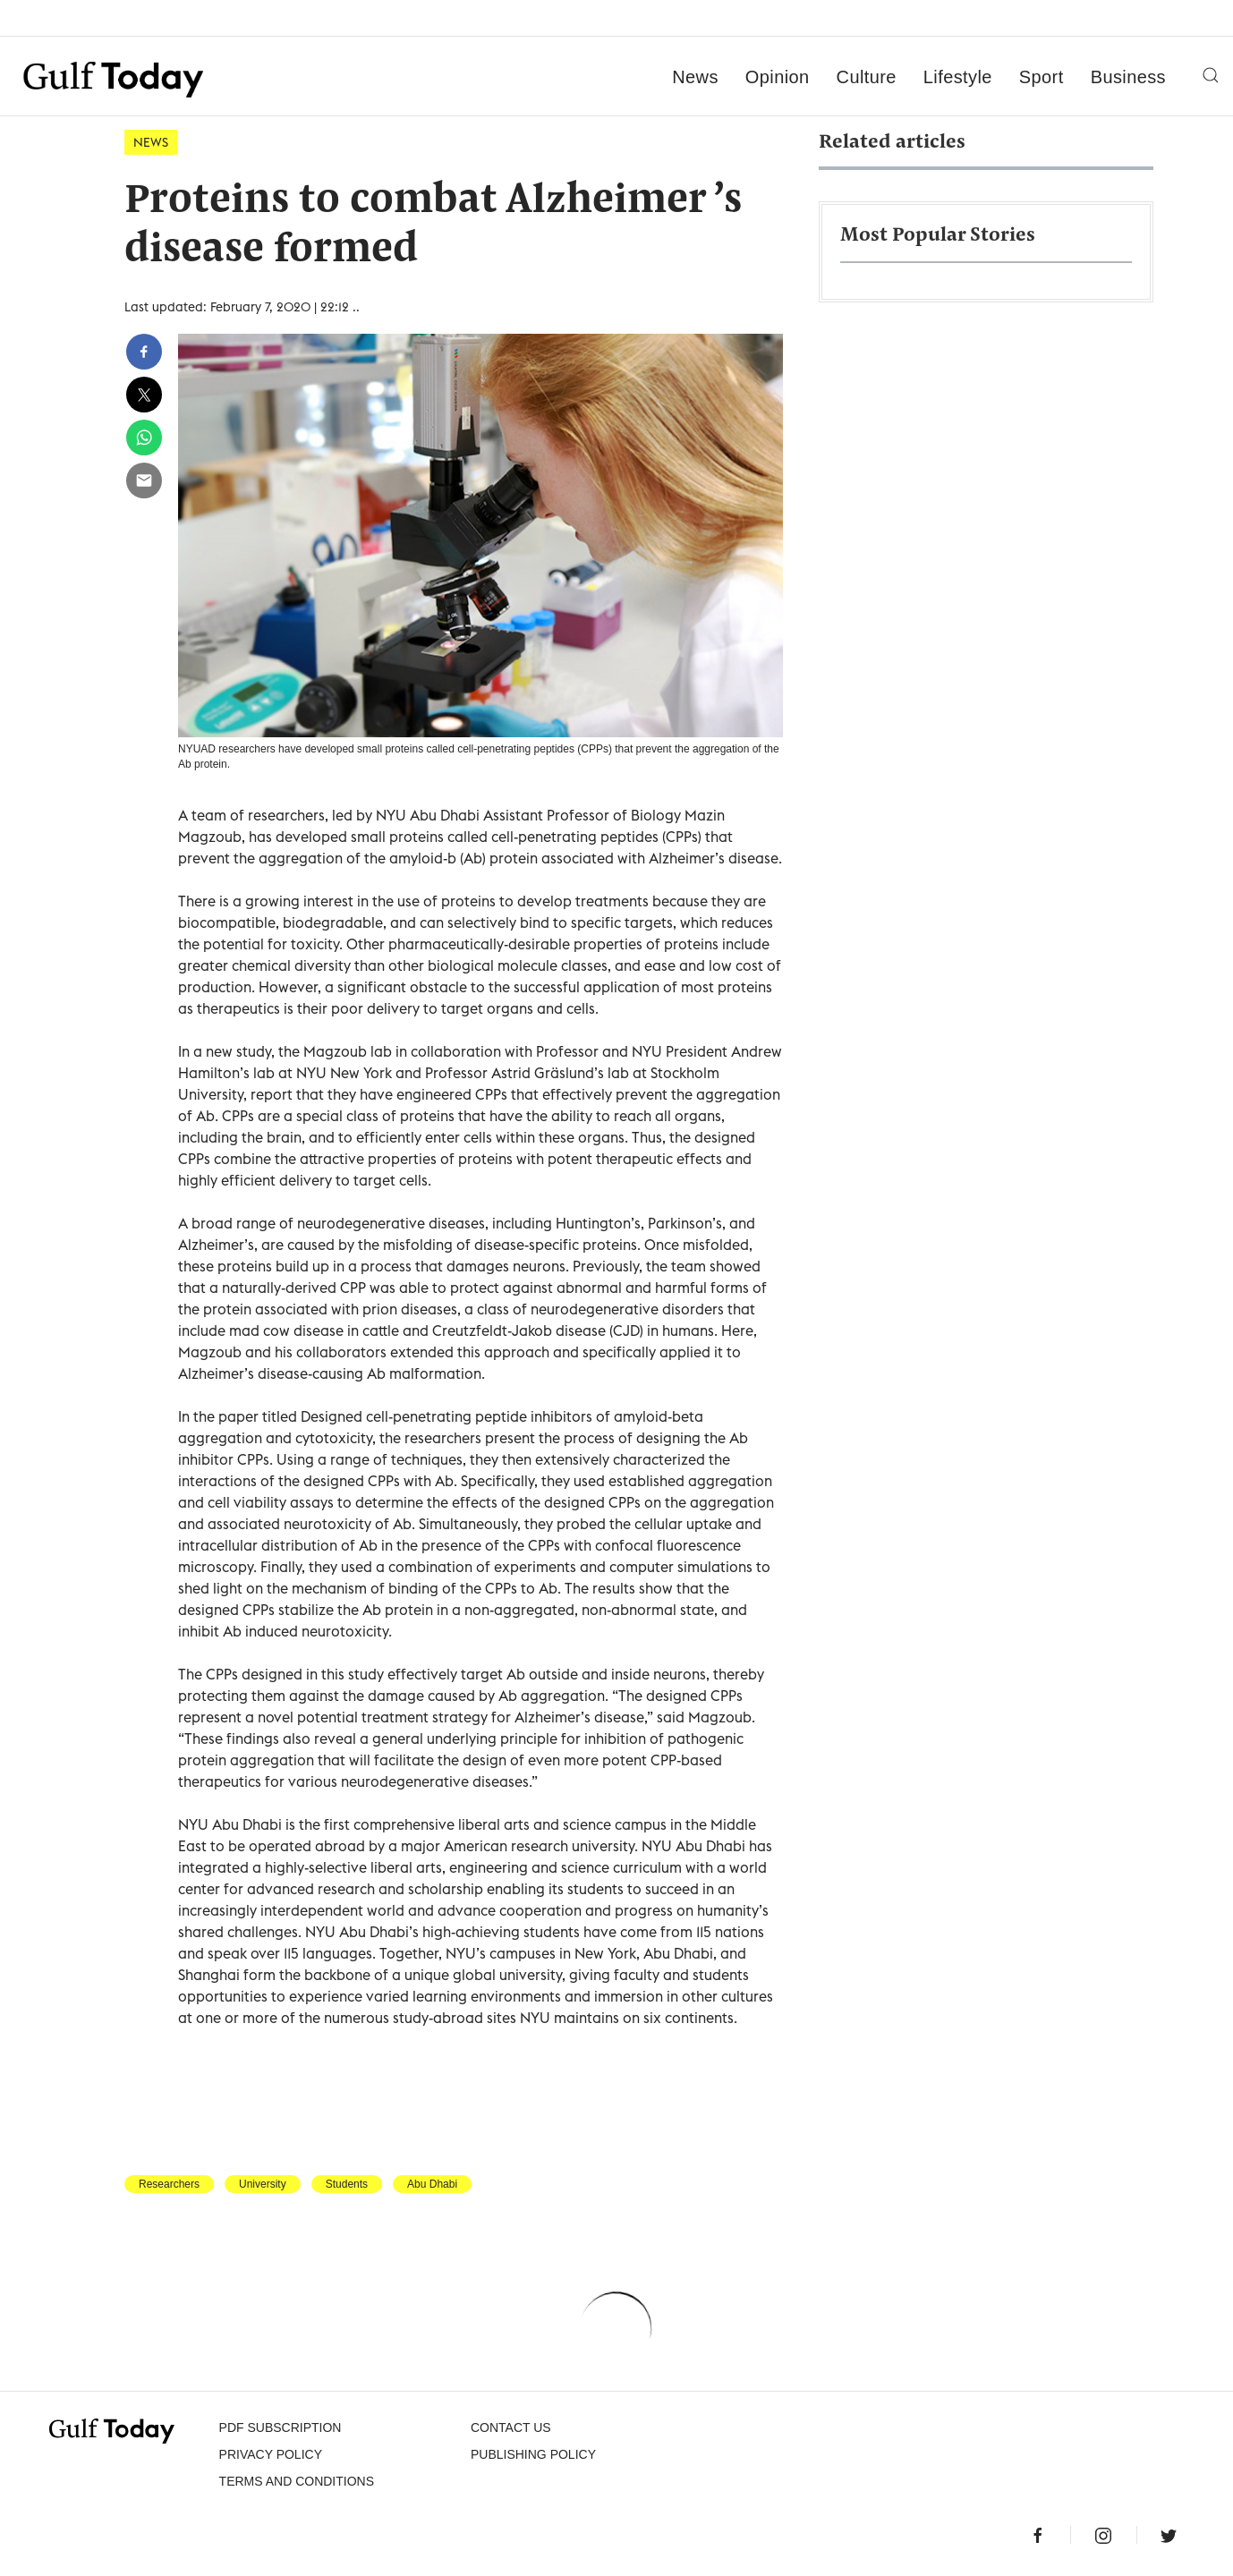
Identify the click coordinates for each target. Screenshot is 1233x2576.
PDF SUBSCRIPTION (280, 2427)
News (695, 77)
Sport (1041, 77)
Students (347, 2184)
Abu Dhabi (432, 2184)
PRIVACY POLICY (270, 2454)
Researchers (169, 2184)
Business (1128, 77)
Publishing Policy (533, 2454)
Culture (867, 77)
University (262, 2184)
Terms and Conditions (296, 2481)
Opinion (777, 77)
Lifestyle (957, 77)
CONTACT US (511, 2427)
